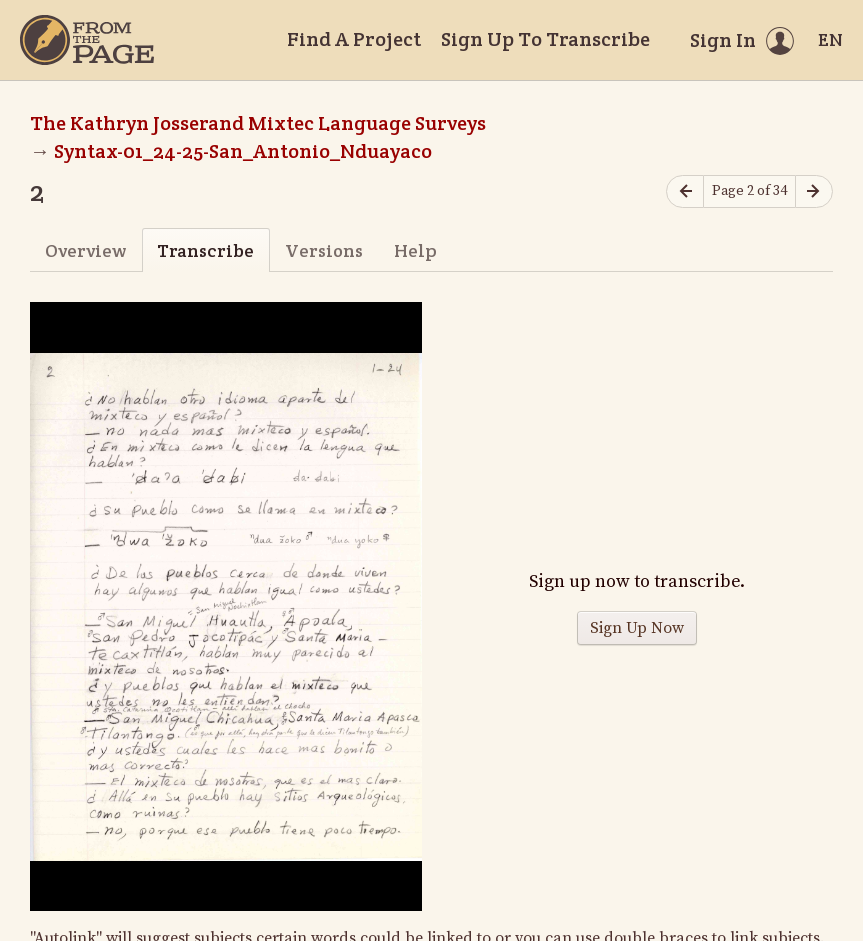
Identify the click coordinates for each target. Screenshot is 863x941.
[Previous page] (685, 191)
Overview (85, 250)
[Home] (87, 40)
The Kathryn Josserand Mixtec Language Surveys (258, 123)
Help (415, 250)
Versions (324, 250)
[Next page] (814, 191)
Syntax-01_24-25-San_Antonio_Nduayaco (243, 151)
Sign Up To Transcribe (545, 39)
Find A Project (354, 39)
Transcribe (205, 250)
